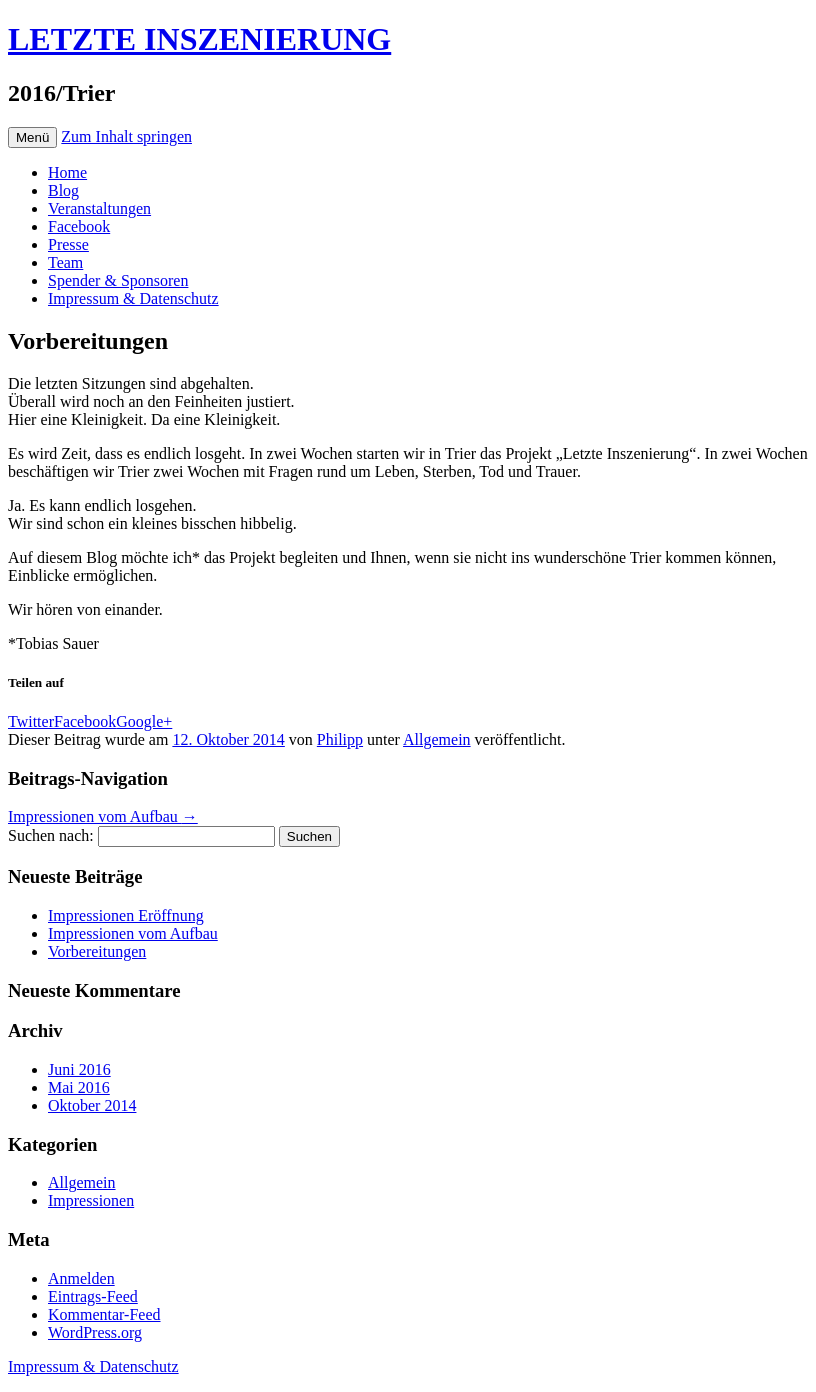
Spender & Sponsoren (118, 280)
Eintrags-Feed (93, 1296)
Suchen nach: (51, 835)
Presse (68, 244)
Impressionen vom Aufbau (103, 816)
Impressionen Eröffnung (126, 915)
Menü (32, 137)
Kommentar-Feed (104, 1314)
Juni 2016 (79, 1069)
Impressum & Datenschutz (133, 298)
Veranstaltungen (99, 208)
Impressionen (91, 1200)
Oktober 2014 (92, 1105)
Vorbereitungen (97, 951)
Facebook (79, 226)
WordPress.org (95, 1332)
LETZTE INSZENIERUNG (199, 39)
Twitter (31, 721)
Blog (63, 190)
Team (65, 262)
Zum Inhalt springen (126, 136)
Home (67, 172)
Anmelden (81, 1278)
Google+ (144, 721)
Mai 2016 (79, 1087)
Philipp (340, 739)
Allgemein (437, 739)
